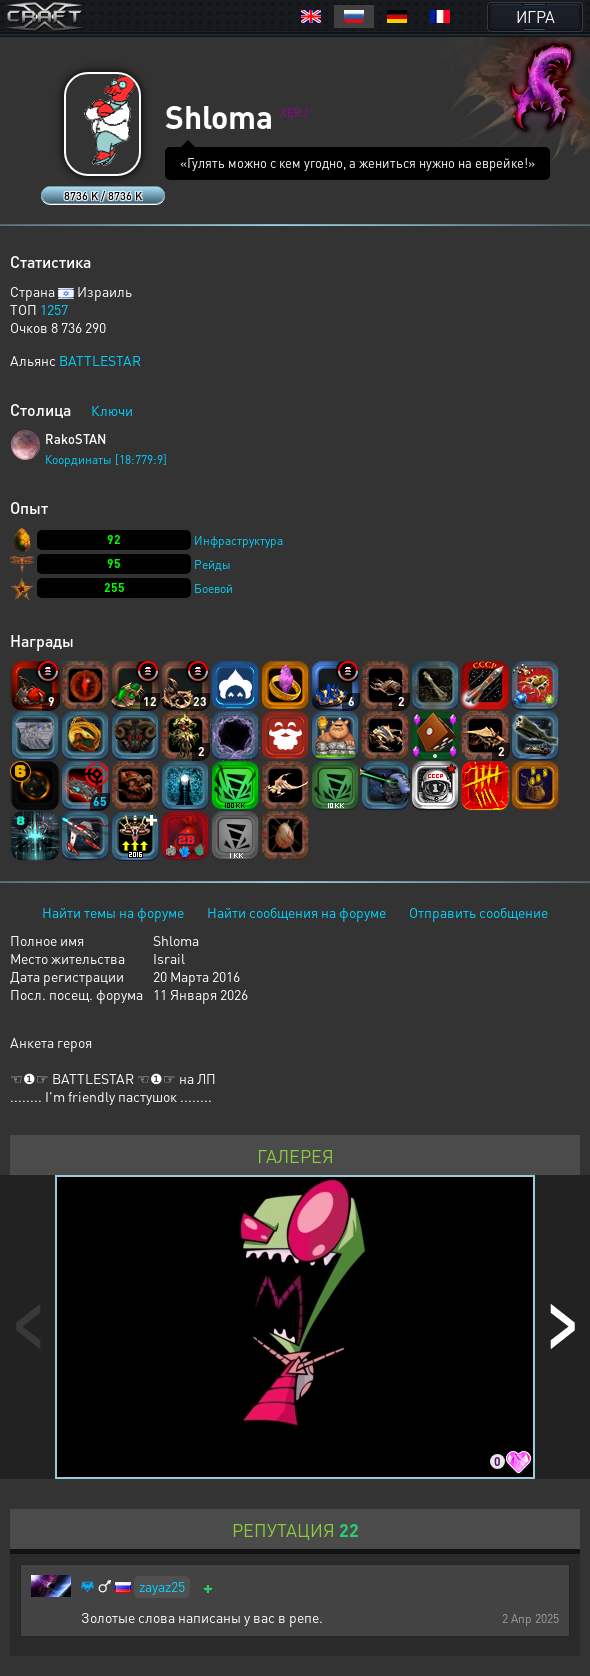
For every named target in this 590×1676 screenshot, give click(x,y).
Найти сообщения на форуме (296, 912)
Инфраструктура (238, 540)
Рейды (212, 564)
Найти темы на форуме (113, 912)
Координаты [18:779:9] (106, 459)
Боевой (213, 588)
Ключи (112, 410)
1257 (54, 309)
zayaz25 (162, 1586)
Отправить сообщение (478, 912)
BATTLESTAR (100, 360)
